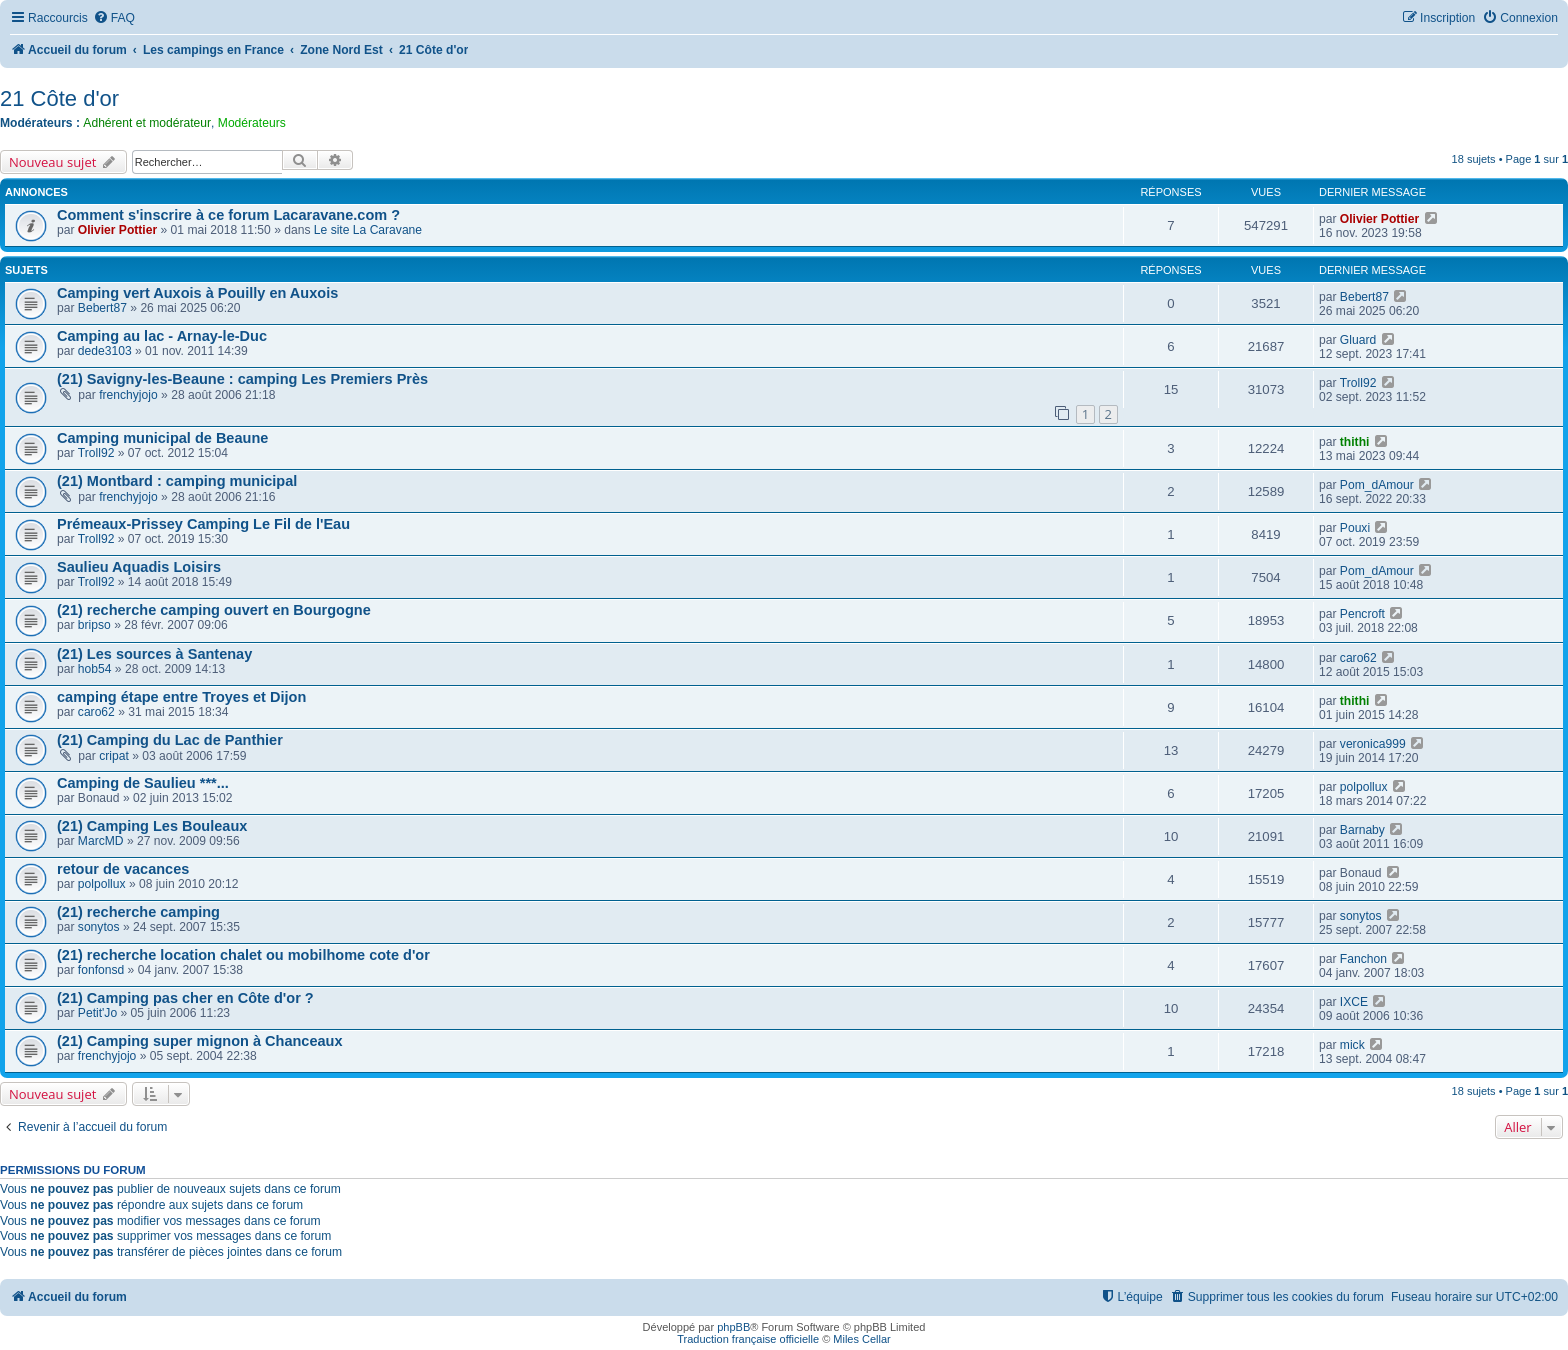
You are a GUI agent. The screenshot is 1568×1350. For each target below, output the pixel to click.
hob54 (95, 669)
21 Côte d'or (59, 98)
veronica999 (1373, 744)
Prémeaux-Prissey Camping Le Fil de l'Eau (203, 524)
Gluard (1358, 340)
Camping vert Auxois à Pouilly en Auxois (197, 293)
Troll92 (1358, 383)
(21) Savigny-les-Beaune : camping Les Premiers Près (242, 379)
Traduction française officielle (748, 1339)
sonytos (99, 927)
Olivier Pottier (117, 230)
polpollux (1364, 787)
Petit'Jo (97, 1013)
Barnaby (1362, 830)
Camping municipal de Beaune (162, 438)
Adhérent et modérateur (147, 123)
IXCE (1354, 1002)
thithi (1355, 442)
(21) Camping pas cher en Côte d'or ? (185, 998)
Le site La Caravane (368, 230)
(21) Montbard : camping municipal (177, 481)
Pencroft (1362, 614)
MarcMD (101, 841)
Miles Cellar (861, 1339)
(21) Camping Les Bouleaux (152, 826)
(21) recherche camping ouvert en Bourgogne (214, 610)
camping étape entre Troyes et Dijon (181, 697)
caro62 (1358, 658)
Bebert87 (102, 308)
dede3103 (105, 351)
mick (1352, 1045)
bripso (94, 625)
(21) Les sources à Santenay (154, 654)
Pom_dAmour (1377, 485)
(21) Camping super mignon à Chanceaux (200, 1041)
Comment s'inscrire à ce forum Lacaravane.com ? (228, 215)
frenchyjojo (128, 395)
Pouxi (1355, 528)
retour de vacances (123, 869)
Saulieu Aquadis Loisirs (139, 567)
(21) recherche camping (138, 912)
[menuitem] (114, 18)
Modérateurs (252, 123)
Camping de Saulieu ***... (143, 783)
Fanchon (1363, 959)
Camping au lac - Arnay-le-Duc (162, 336)
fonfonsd (101, 970)
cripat (114, 756)
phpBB (733, 1327)
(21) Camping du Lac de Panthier (170, 740)
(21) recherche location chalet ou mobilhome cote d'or (243, 955)
